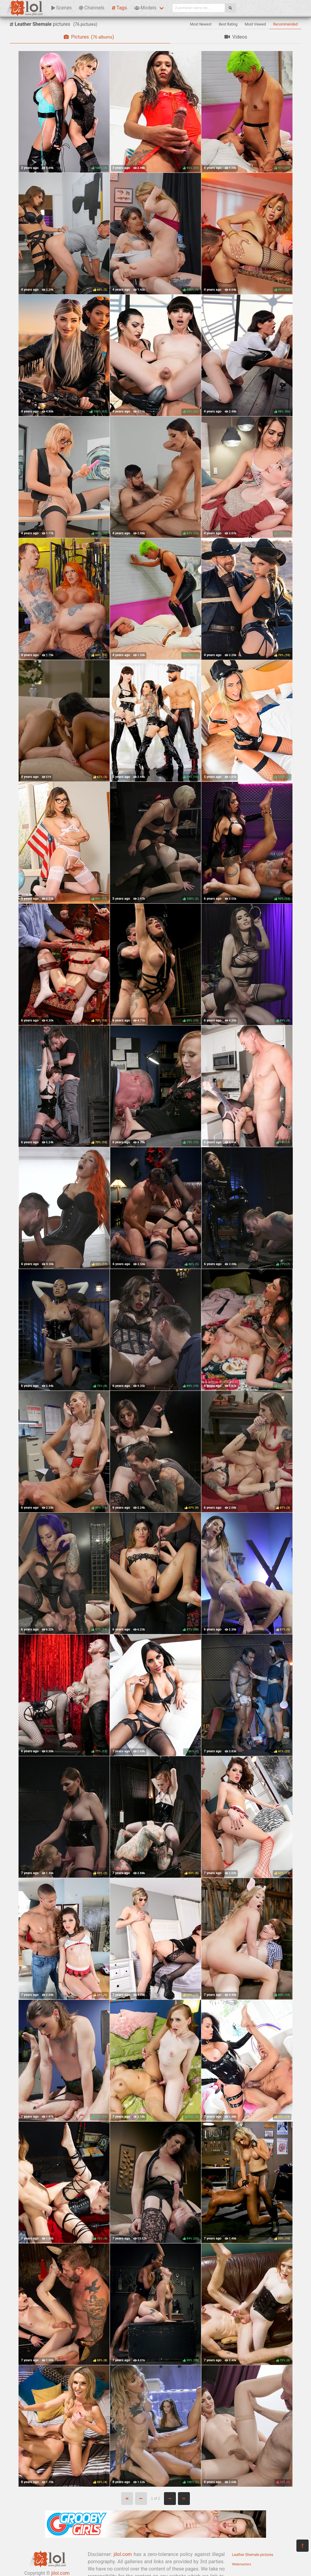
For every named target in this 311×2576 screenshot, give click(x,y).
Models (145, 8)
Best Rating (228, 24)
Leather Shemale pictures (252, 2555)
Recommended (285, 24)
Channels (91, 8)
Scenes (61, 8)
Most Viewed (255, 24)
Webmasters (241, 2564)
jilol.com (123, 2554)
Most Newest (201, 24)
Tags (119, 8)
